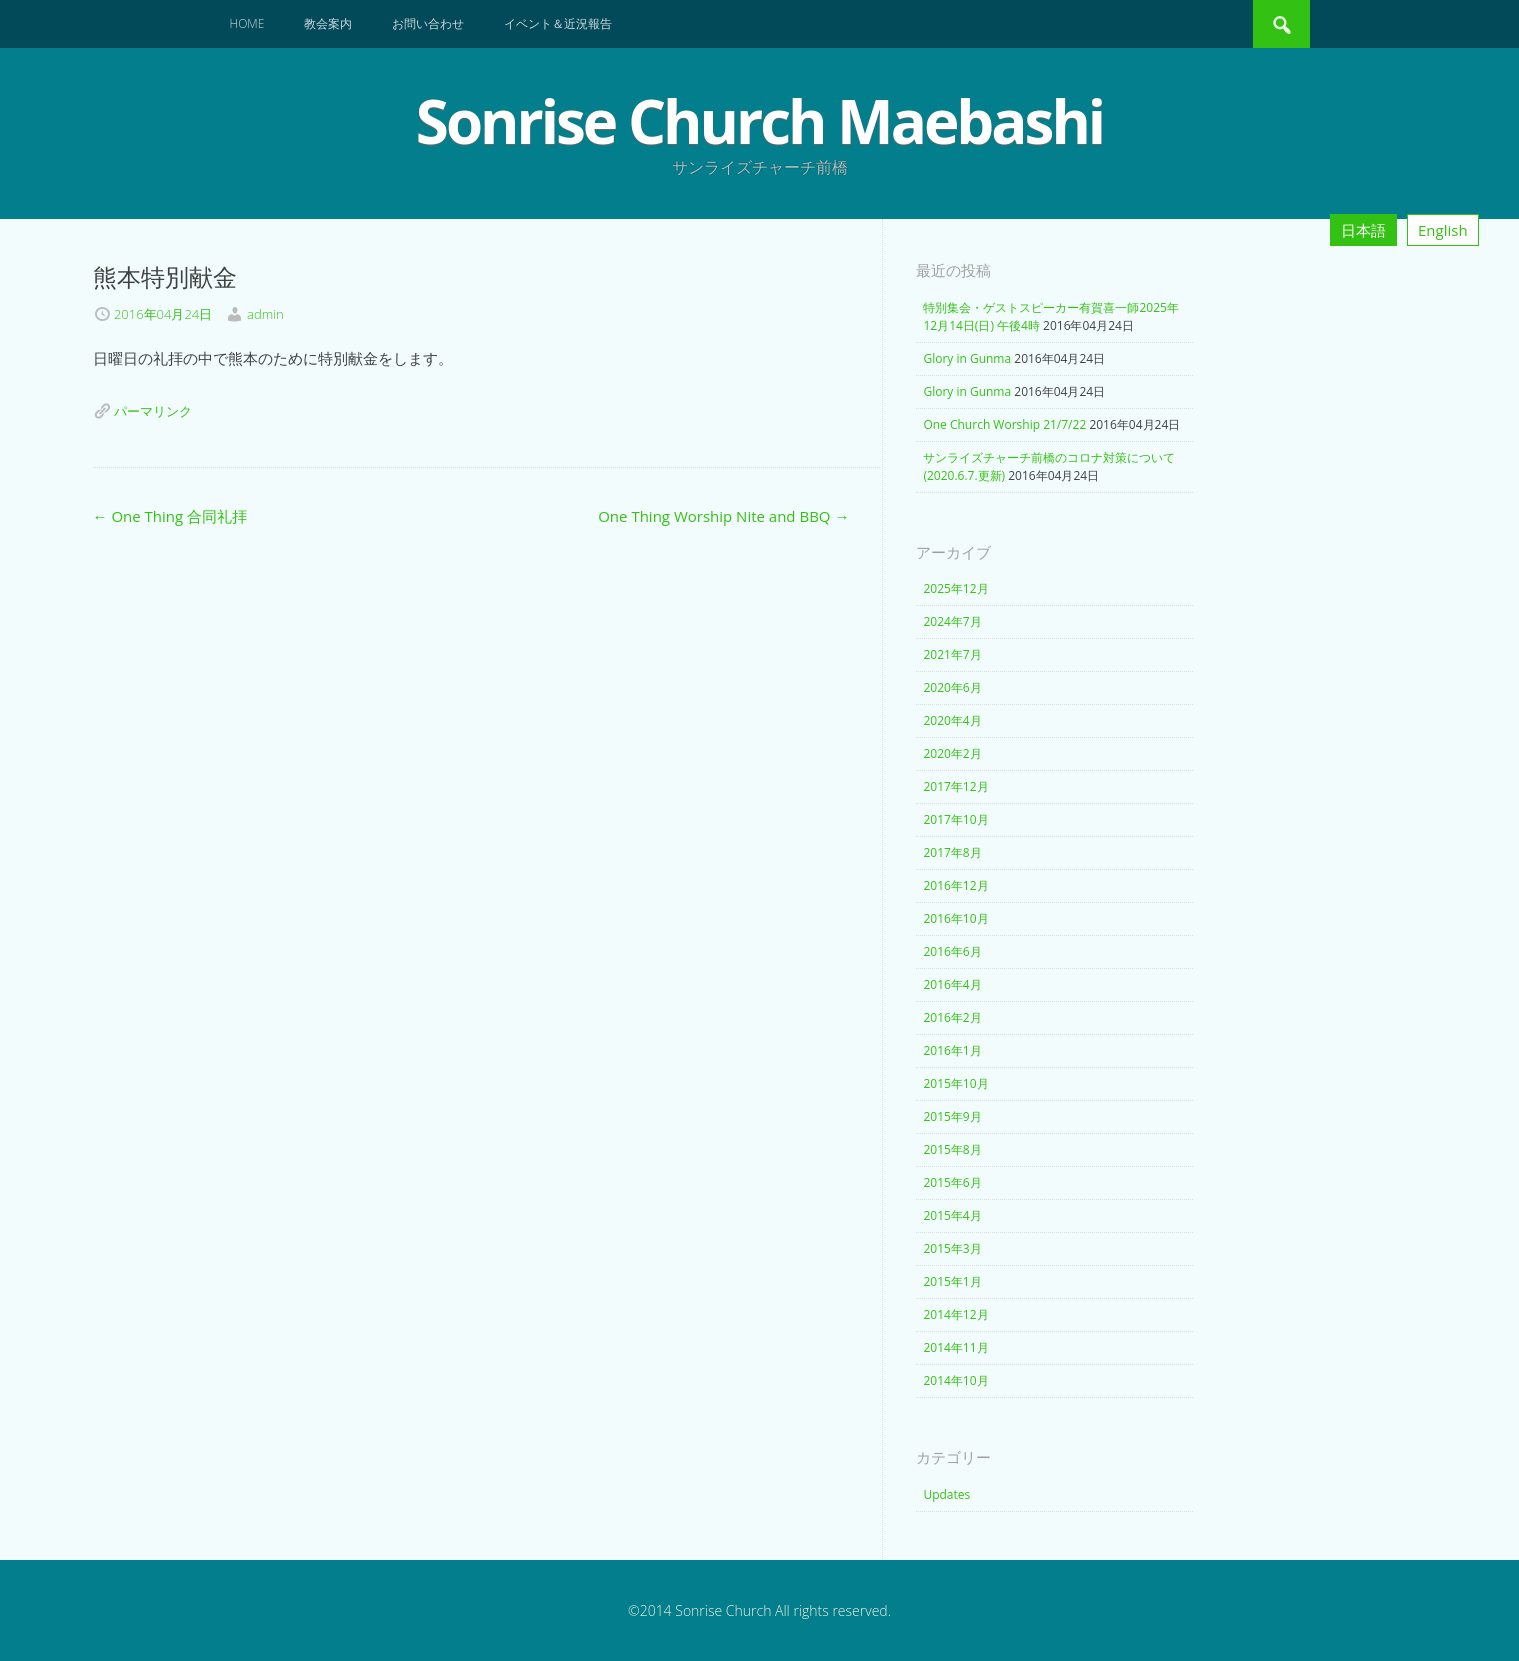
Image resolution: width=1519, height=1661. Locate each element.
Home (247, 23)
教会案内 (328, 23)
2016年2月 (952, 1017)
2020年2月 (952, 753)
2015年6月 (952, 1182)
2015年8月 (952, 1149)
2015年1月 (952, 1281)
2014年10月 (955, 1380)
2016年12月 (955, 885)
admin (265, 314)
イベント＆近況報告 (558, 23)
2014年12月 (955, 1314)
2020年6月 (952, 687)
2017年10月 (955, 819)
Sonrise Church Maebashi (759, 121)
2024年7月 (952, 621)
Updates (946, 1494)
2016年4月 (952, 984)
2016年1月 (952, 1050)
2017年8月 (952, 852)
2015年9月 (952, 1116)
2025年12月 (955, 588)
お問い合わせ (428, 23)
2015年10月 (955, 1083)
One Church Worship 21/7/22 (1004, 424)
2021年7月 (952, 654)
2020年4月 (952, 720)
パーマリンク (153, 411)
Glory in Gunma (967, 358)
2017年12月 (955, 786)
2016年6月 (952, 951)
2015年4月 (952, 1215)
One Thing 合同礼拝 (170, 516)
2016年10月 (955, 918)
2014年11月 (955, 1347)
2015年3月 (952, 1248)
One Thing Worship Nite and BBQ (723, 516)
